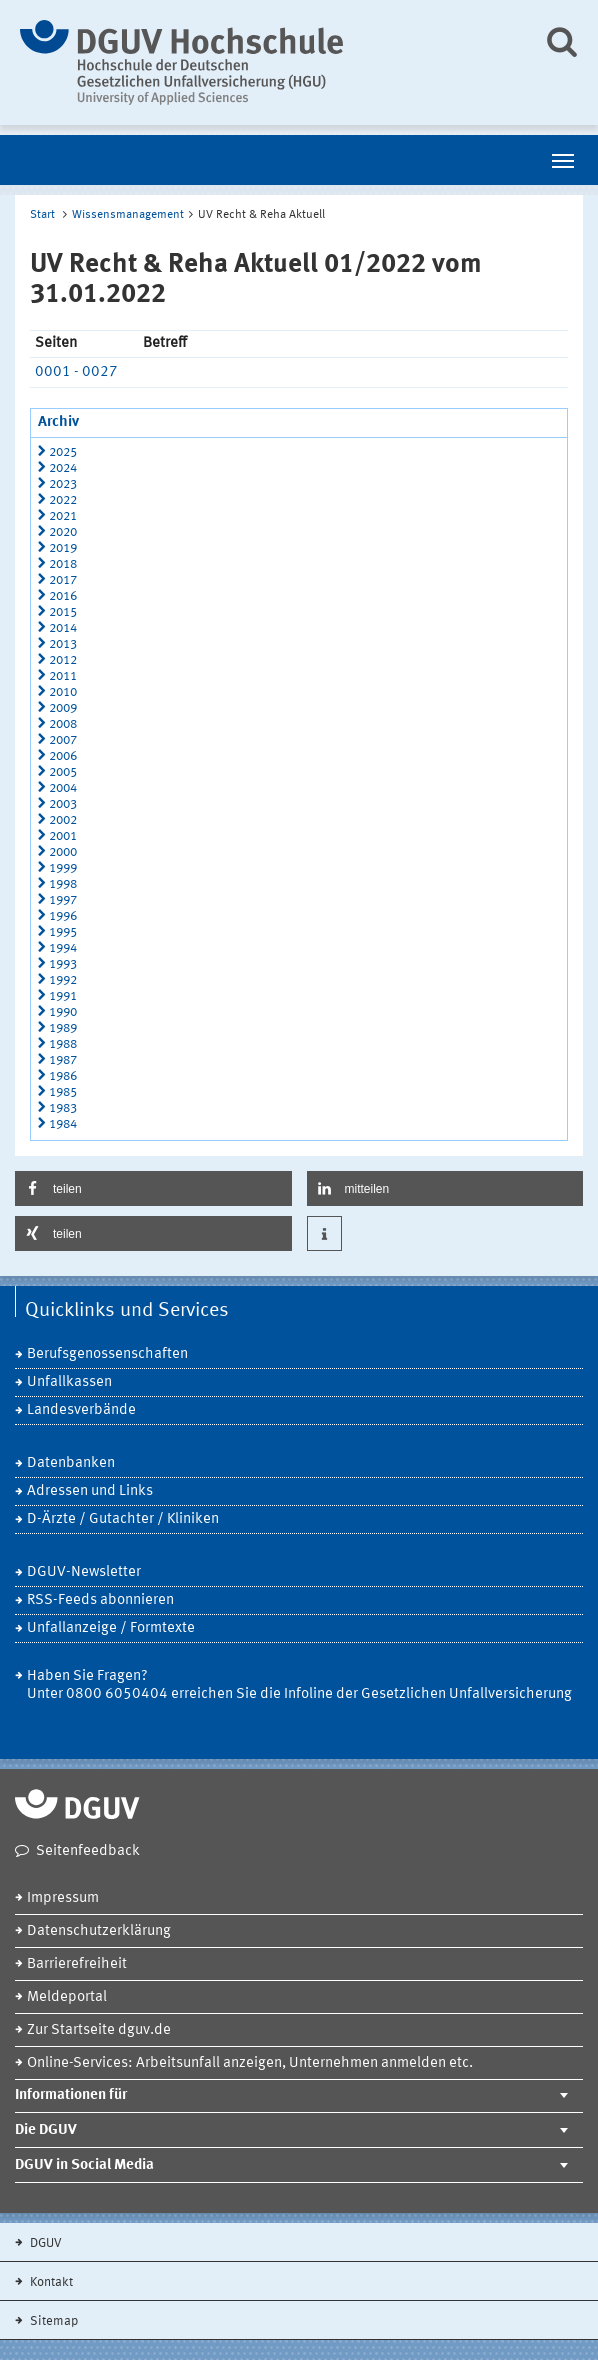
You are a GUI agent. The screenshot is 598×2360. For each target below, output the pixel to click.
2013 (63, 644)
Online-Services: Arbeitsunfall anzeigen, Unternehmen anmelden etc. (250, 2063)
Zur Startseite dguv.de (99, 2030)
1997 (63, 900)
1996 (63, 916)
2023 (63, 484)
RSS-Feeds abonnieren (100, 1600)
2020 (63, 532)
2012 (63, 660)
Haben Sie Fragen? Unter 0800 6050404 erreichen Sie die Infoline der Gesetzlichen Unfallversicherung (299, 1685)
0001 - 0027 (76, 372)
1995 (63, 932)
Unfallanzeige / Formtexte (111, 1628)
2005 (63, 772)
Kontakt (50, 2282)
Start (42, 215)
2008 (63, 724)
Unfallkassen (69, 1382)
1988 (63, 1044)
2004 (63, 788)
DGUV (44, 2243)
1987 (63, 1060)
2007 (63, 740)
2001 (63, 836)
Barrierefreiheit (77, 1964)
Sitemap (52, 2321)
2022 (63, 500)
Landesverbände (81, 1410)
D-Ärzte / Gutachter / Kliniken (123, 1519)
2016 (63, 596)
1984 (63, 1124)
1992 (63, 980)
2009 (63, 708)
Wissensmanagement (128, 215)
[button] (153, 1188)
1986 (63, 1076)
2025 (63, 452)
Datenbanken (71, 1463)
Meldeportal (67, 1997)
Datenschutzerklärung (99, 1931)
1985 (63, 1092)
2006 (63, 756)
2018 (63, 564)
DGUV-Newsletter (84, 1572)
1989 (63, 1028)
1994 (63, 948)
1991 (63, 996)
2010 (63, 692)
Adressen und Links (90, 1491)
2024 (63, 468)
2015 (63, 612)
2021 (63, 516)
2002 (63, 820)
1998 (63, 884)
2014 (63, 628)
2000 (63, 852)
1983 (63, 1108)
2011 (63, 676)
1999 (63, 868)
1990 (63, 1012)
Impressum (63, 1898)
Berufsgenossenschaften (107, 1354)
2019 (63, 548)
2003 (63, 804)
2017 (63, 580)
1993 (63, 964)
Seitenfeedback (88, 1851)
